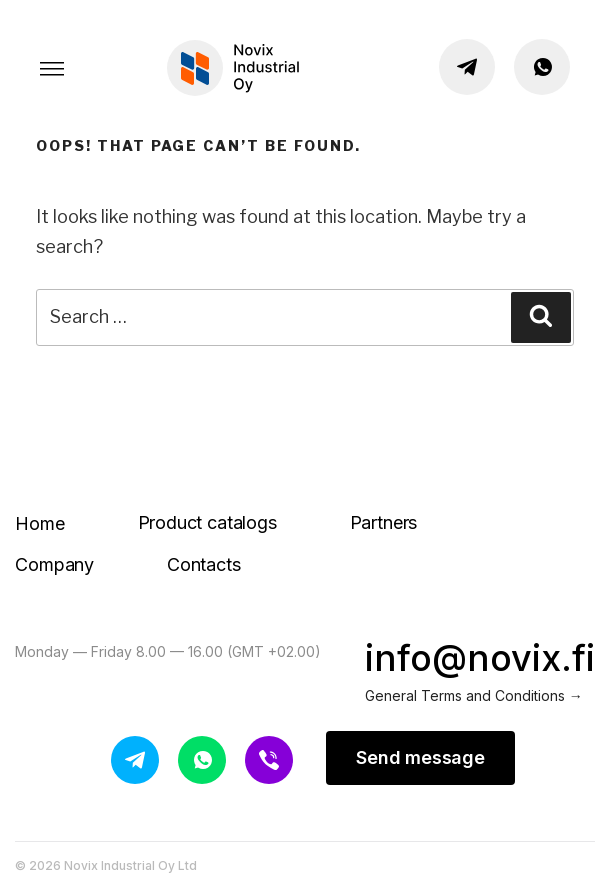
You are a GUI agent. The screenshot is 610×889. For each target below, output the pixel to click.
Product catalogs (207, 522)
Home (39, 523)
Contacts (204, 564)
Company (54, 564)
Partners (384, 522)
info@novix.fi (480, 658)
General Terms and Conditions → (474, 695)
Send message (420, 757)
